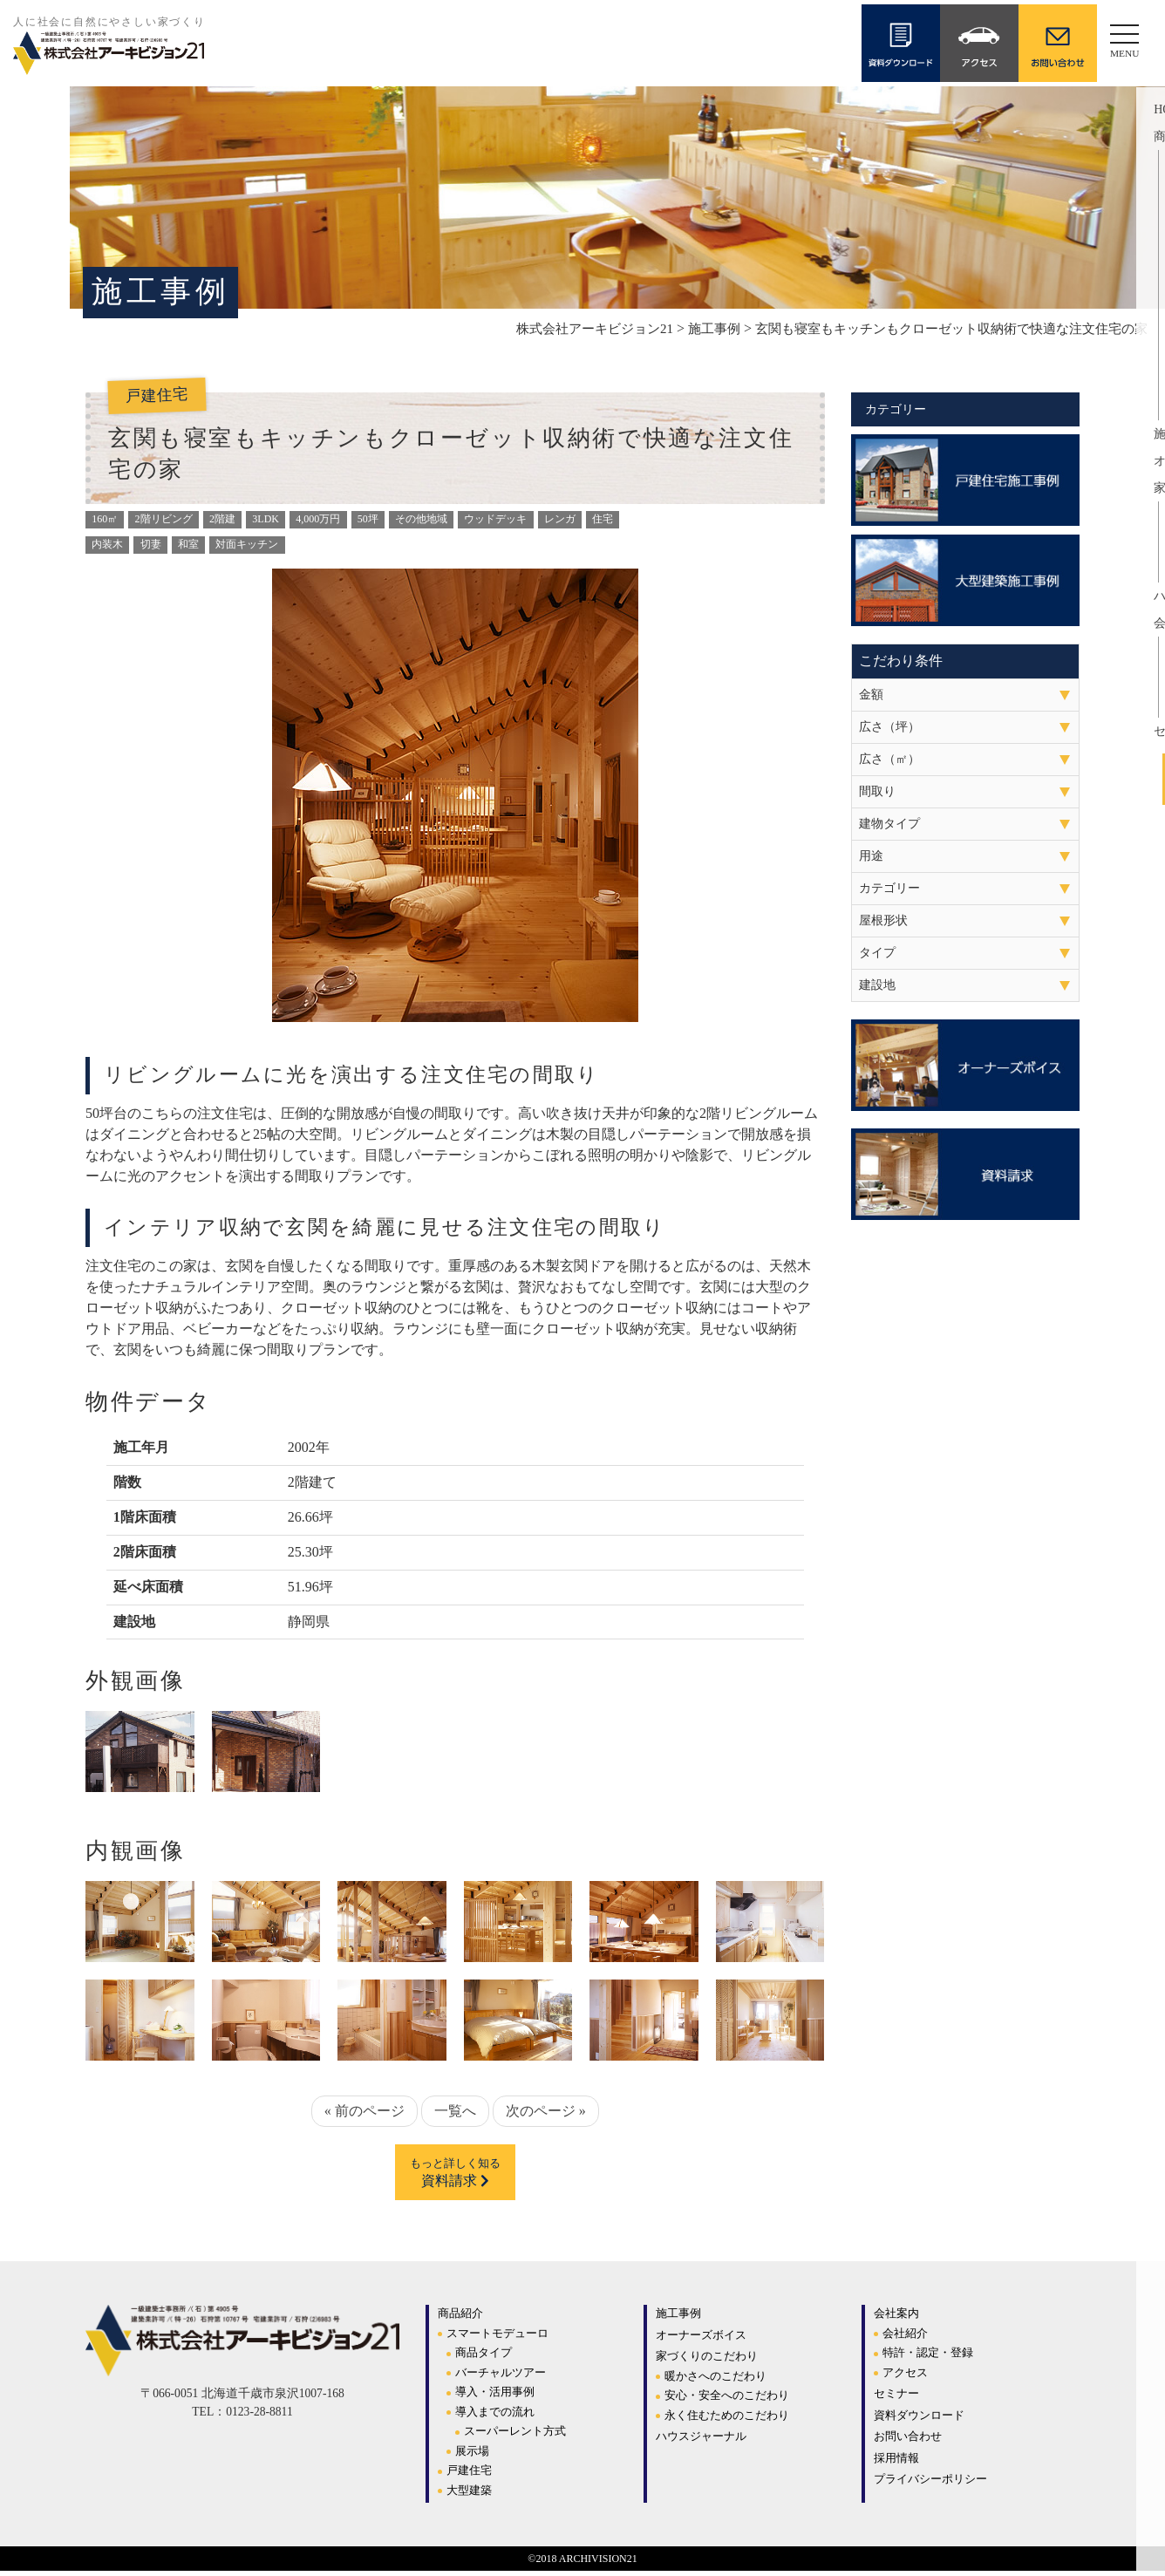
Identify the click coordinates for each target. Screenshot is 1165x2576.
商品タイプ (483, 2357)
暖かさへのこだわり (715, 2381)
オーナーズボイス (701, 2340)
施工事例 (678, 2318)
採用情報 (896, 2463)
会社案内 (896, 2318)
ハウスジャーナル (701, 2441)
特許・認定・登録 (927, 2357)
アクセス (905, 2377)
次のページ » (546, 2110)
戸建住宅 (469, 2475)
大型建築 (469, 2495)
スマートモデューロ (497, 2338)
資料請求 (455, 2175)
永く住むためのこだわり (726, 2420)
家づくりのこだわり (707, 2361)
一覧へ (455, 2110)
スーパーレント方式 (515, 2436)
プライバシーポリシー (930, 2484)
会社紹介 (905, 2338)
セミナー (896, 2398)
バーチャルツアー (500, 2377)
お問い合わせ (908, 2441)
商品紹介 (460, 2318)
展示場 (472, 2456)
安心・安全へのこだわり (726, 2400)
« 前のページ (364, 2110)
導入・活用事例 (495, 2396)
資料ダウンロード (919, 2420)
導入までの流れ (495, 2416)
